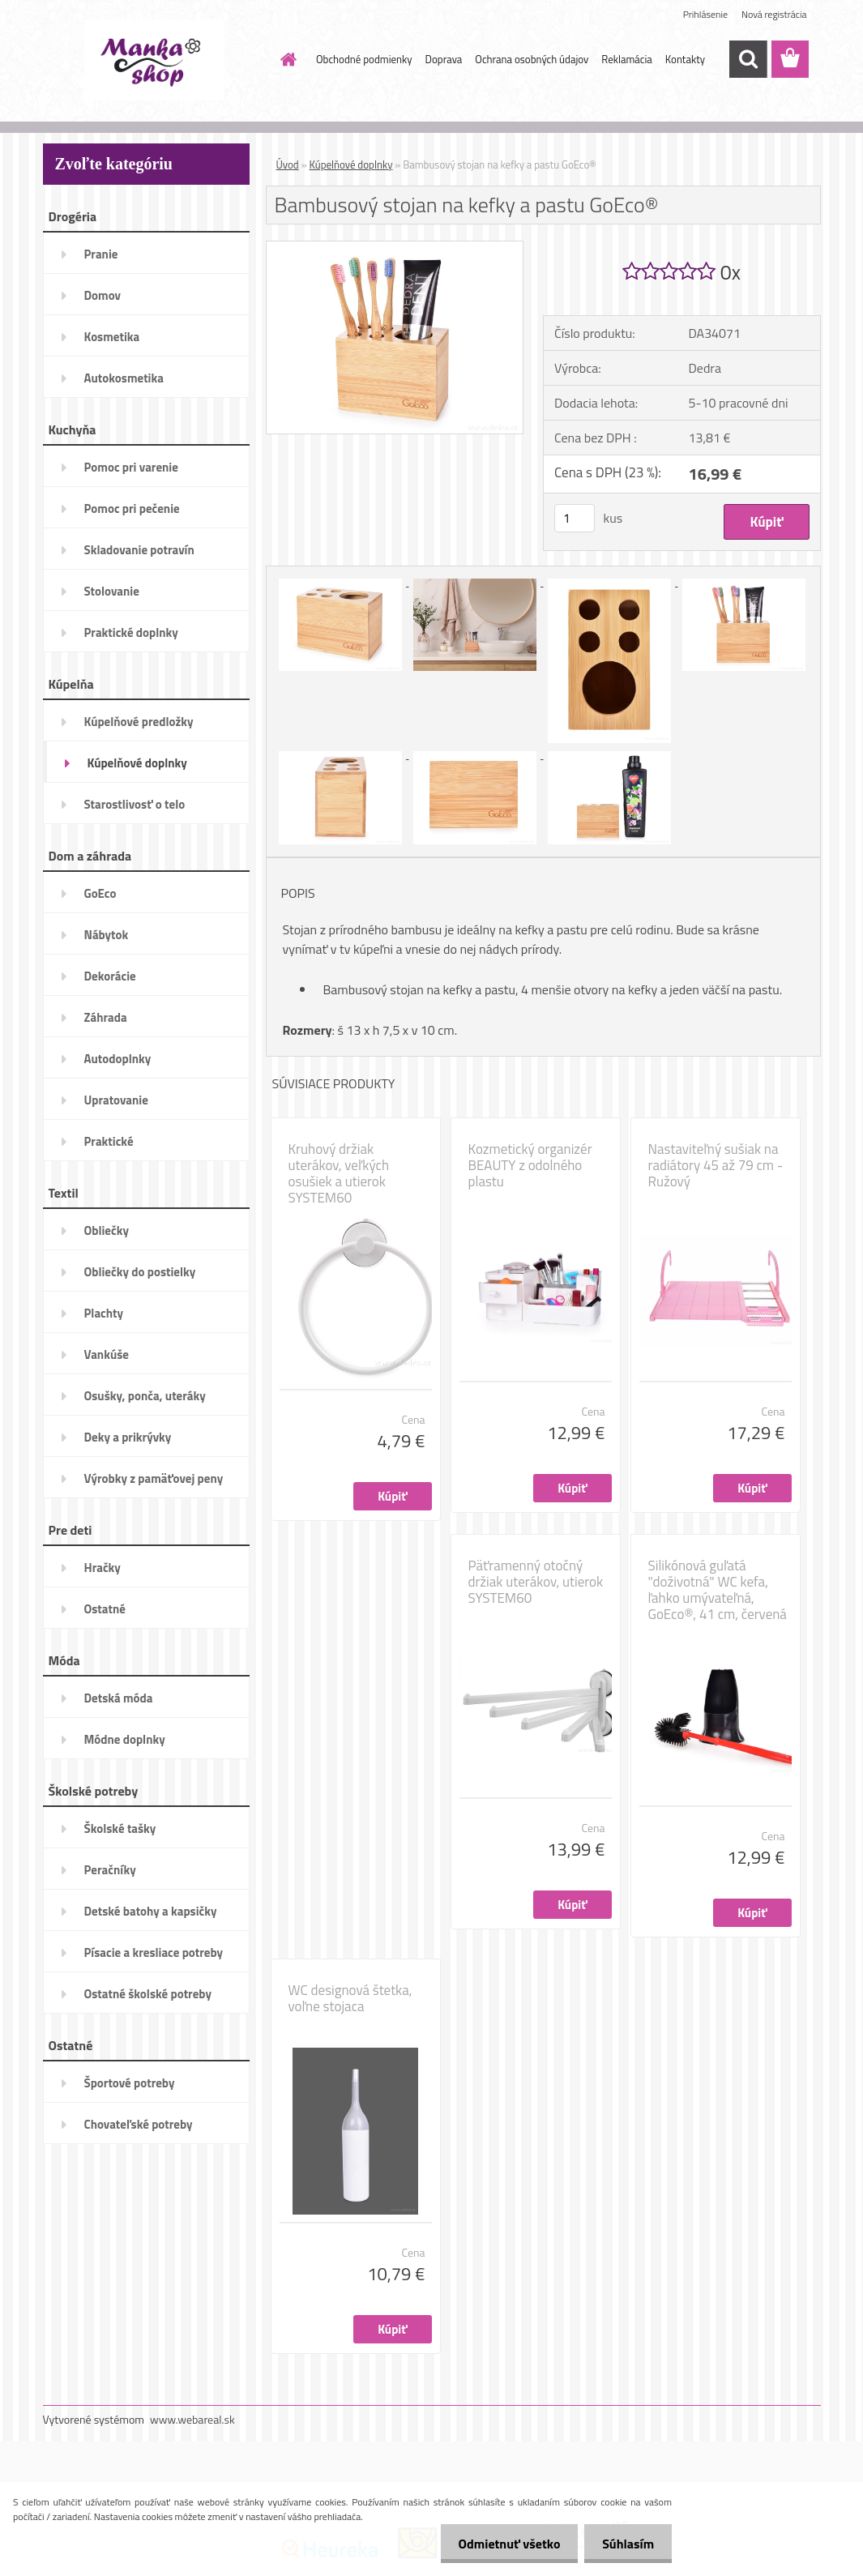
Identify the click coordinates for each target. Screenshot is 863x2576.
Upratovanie (116, 1100)
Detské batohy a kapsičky (150, 1911)
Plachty (104, 1313)
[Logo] (154, 59)
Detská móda (118, 1698)
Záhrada (105, 1017)
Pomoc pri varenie (131, 467)
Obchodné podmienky (364, 59)
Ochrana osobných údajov (531, 59)
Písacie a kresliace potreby (154, 1952)
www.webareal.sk (192, 2419)
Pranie (101, 254)
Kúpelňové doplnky (137, 763)
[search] (748, 59)
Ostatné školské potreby (147, 1993)
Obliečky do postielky (140, 1271)
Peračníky (110, 1869)
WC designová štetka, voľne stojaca (350, 1998)
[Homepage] (285, 59)
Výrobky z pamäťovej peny (154, 1478)
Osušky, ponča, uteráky (145, 1395)
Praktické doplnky (131, 632)
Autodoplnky (118, 1058)
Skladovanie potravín (139, 549)
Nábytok (106, 934)
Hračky (102, 1567)
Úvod (287, 164)
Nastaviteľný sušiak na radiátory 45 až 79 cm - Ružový (716, 1165)
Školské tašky (120, 1828)
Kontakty (685, 59)
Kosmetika (112, 336)
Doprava (444, 59)
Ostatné (105, 1609)
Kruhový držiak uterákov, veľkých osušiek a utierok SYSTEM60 (339, 1173)
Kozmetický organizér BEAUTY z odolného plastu (530, 1165)
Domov (102, 295)
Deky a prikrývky (128, 1437)
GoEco (100, 893)
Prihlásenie (705, 14)
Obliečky (106, 1230)
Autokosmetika (124, 378)
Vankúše (106, 1354)
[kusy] (574, 518)
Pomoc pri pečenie (132, 508)
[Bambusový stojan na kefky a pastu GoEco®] (395, 248)
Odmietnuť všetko (502, 2543)
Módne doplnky (124, 1739)
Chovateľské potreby (138, 2124)
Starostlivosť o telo (135, 804)
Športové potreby (129, 2083)
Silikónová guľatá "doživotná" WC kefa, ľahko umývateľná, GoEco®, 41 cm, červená (717, 1589)
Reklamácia (626, 59)
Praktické (109, 1141)
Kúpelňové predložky (139, 721)
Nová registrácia (774, 14)
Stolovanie (111, 591)
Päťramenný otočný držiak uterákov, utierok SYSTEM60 (536, 1581)
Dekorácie (110, 976)
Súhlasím (626, 2543)
